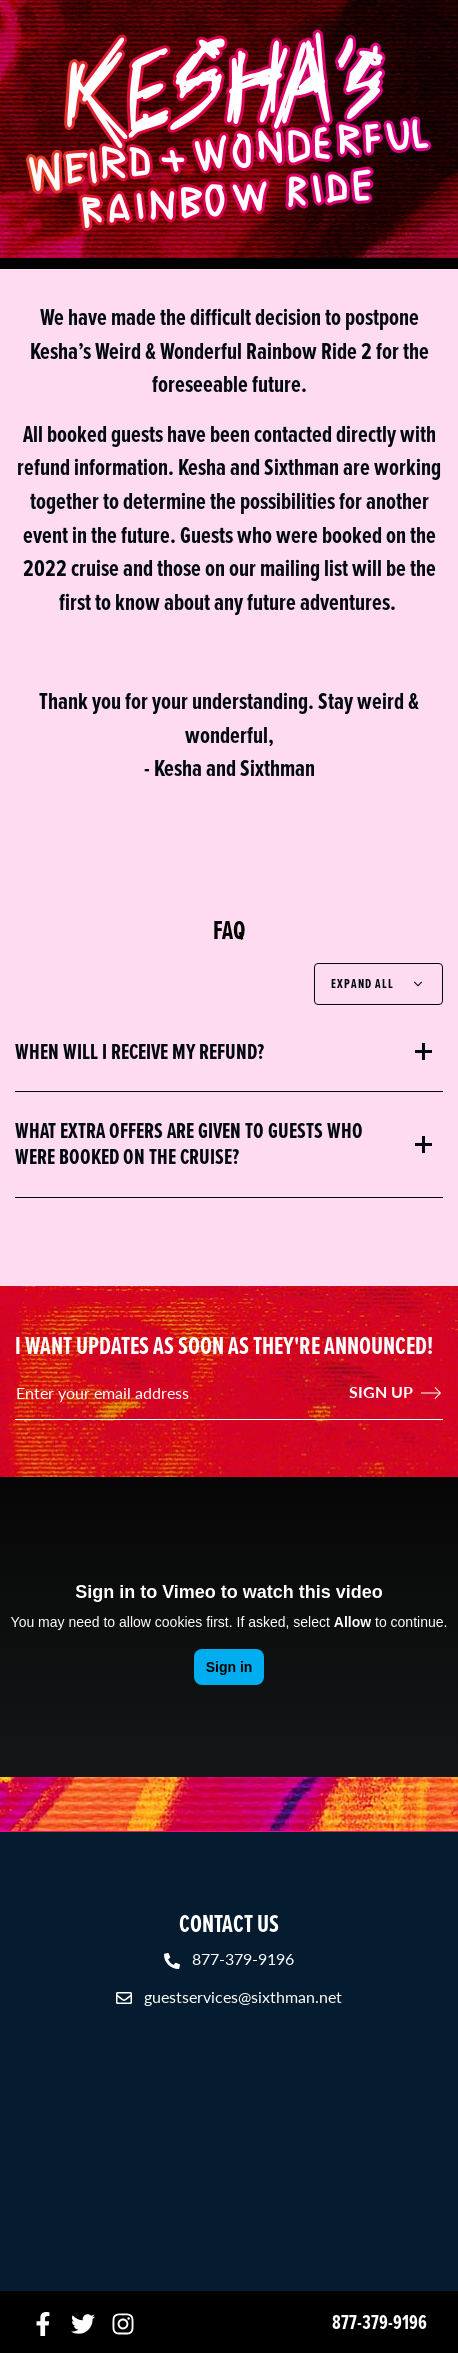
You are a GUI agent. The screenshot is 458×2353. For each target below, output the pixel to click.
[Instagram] (123, 2322)
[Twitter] (83, 2322)
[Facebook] (43, 2322)
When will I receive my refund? (139, 1052)
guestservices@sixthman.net (243, 1996)
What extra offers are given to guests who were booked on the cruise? (189, 1144)
